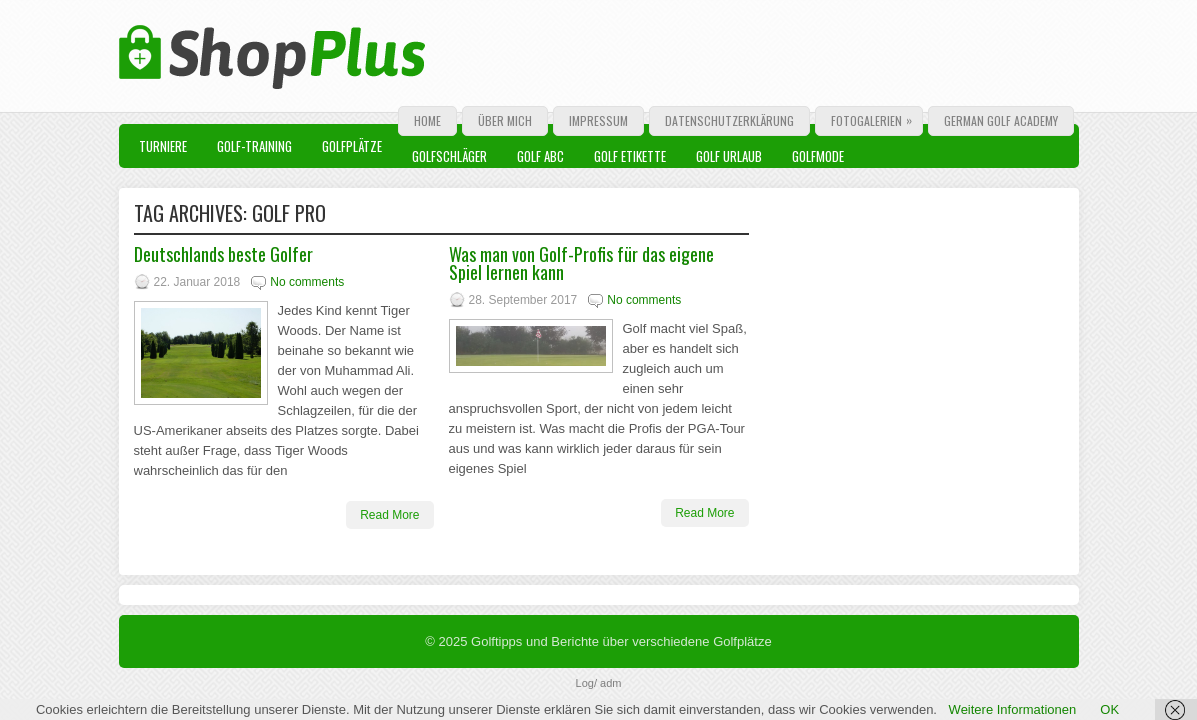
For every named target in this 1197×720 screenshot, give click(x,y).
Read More (389, 515)
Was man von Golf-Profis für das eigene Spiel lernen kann (581, 263)
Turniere (163, 146)
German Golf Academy (1001, 120)
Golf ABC (540, 156)
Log (585, 683)
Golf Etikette (630, 156)
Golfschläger (449, 156)
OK (1109, 709)
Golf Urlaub (729, 156)
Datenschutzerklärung (729, 120)
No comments (307, 282)
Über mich (505, 120)
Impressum (598, 120)
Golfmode (818, 156)
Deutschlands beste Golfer (223, 254)
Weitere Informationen (1013, 709)
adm (610, 683)
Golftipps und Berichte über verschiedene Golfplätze (621, 641)
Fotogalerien (876, 118)
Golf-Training (254, 146)
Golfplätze (352, 146)
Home (427, 120)
